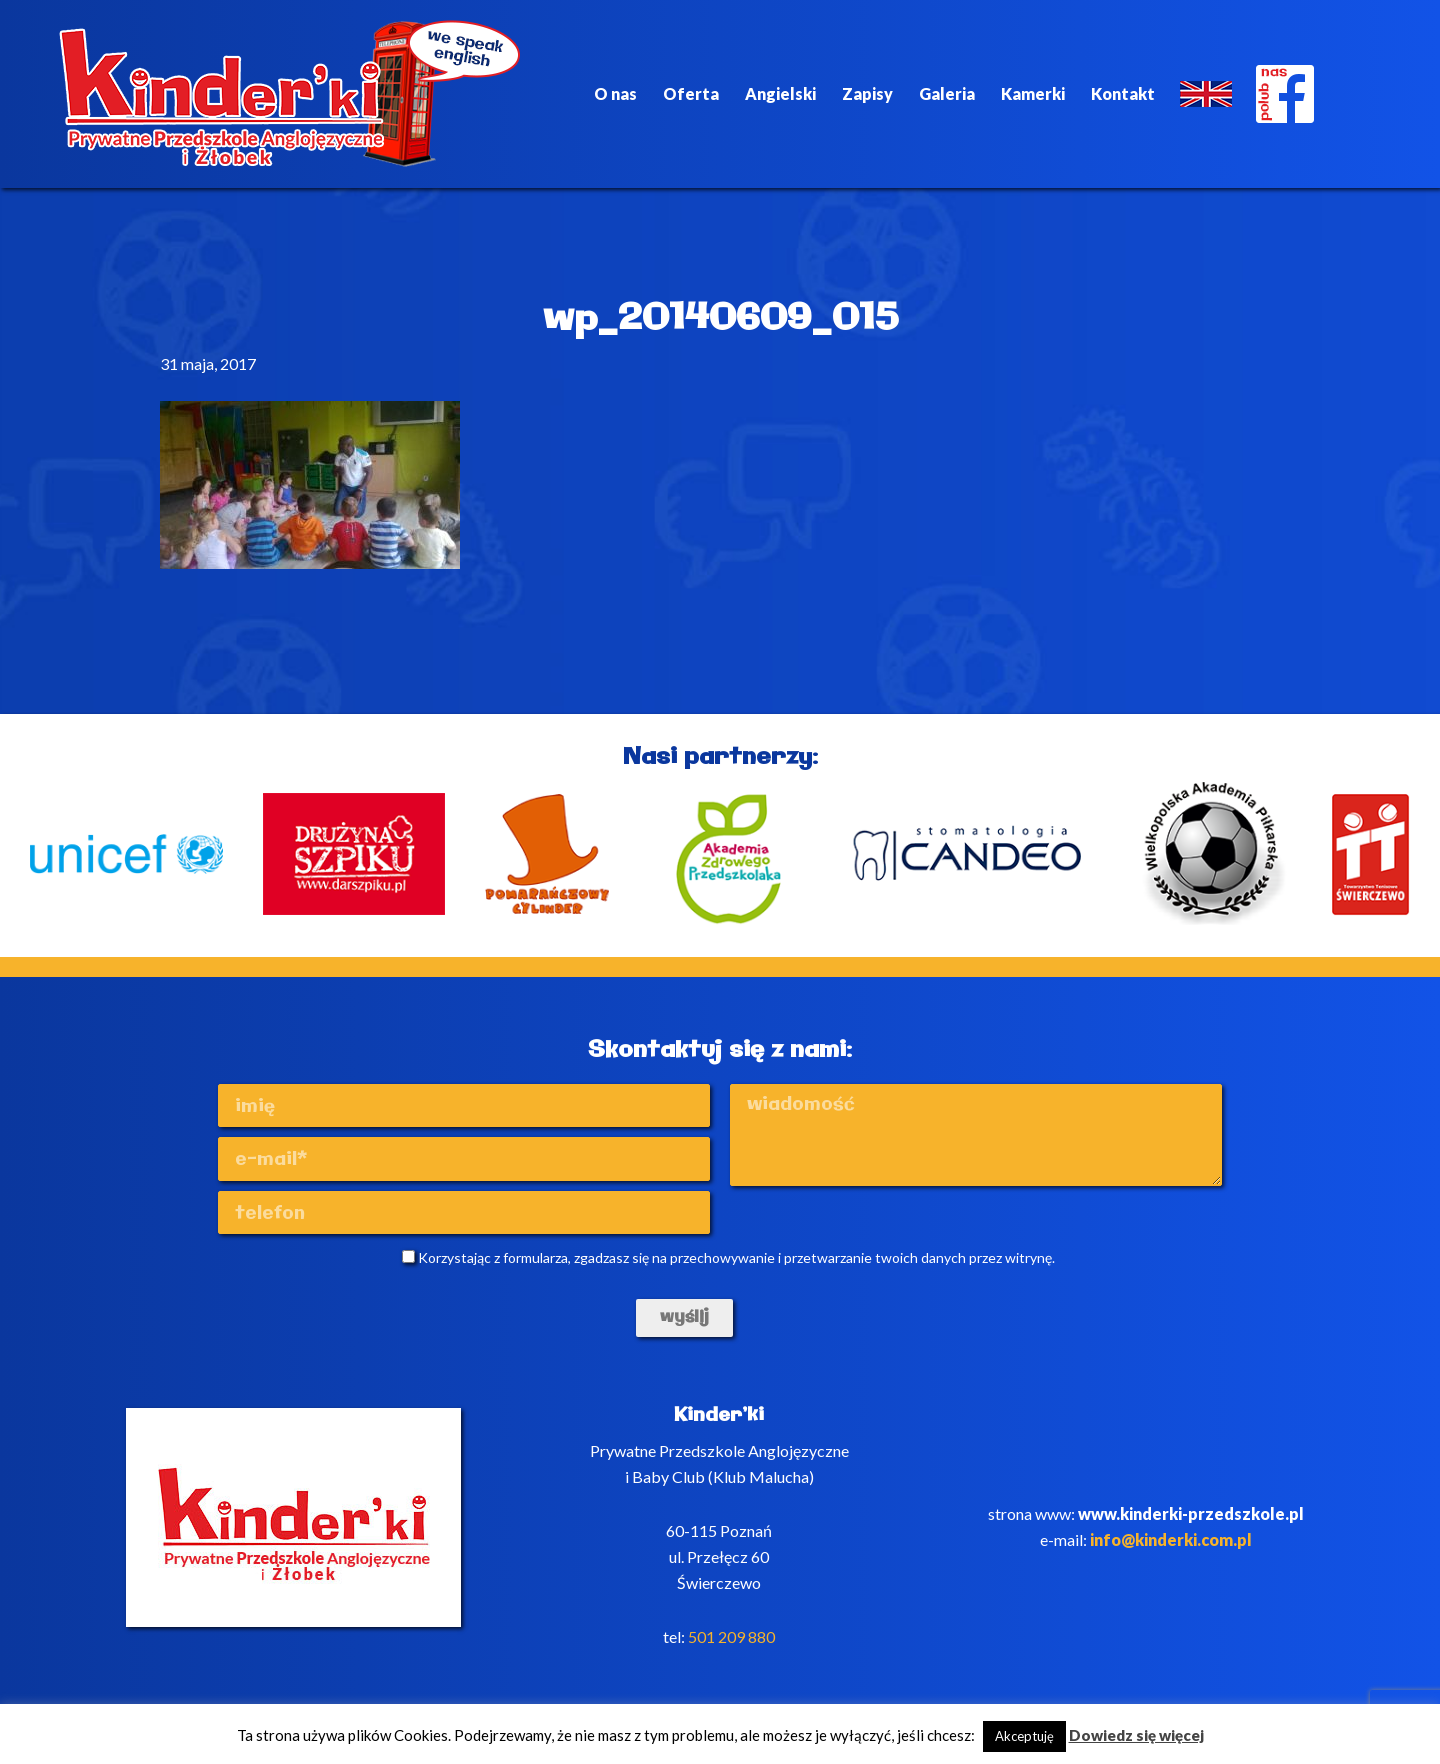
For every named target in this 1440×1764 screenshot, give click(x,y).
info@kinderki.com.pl (1171, 1539)
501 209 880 (731, 1636)
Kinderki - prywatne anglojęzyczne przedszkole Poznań (290, 94)
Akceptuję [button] (1024, 1736)
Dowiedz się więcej (1136, 1735)
